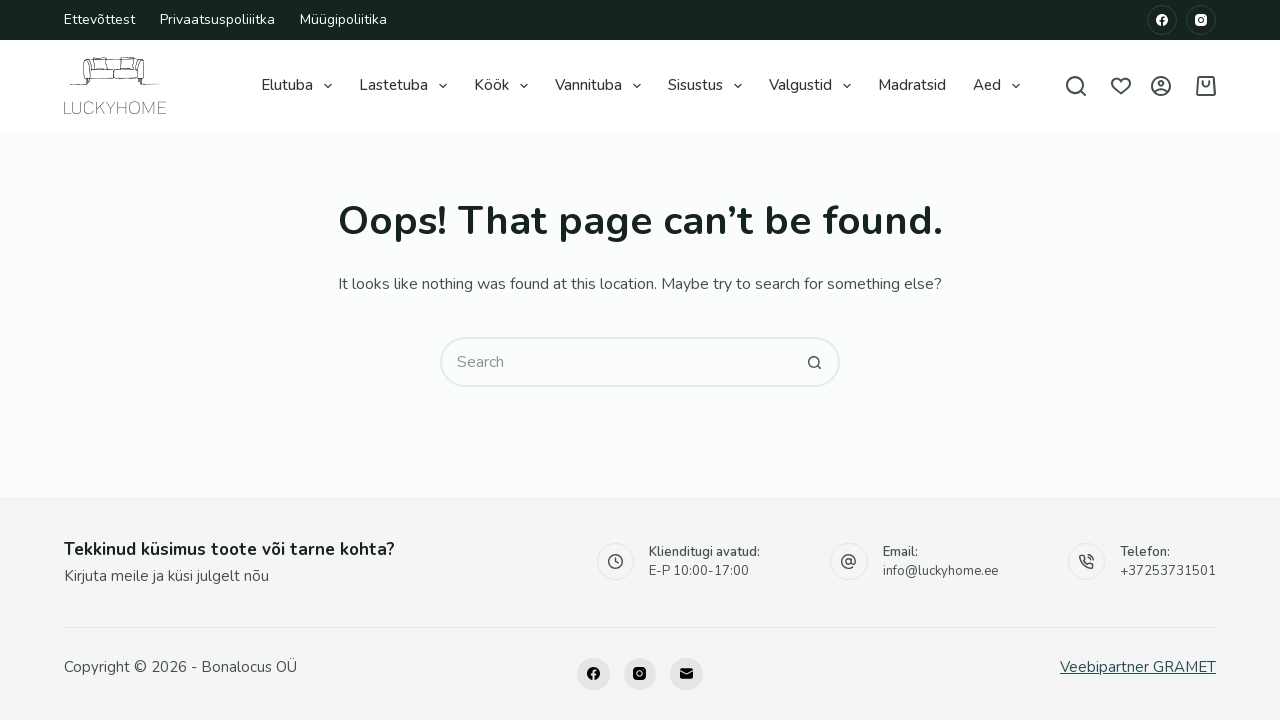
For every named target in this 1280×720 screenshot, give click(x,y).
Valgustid (812, 86)
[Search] (1076, 86)
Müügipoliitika (343, 19)
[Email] (686, 674)
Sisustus (707, 86)
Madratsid (912, 85)
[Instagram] (1201, 20)
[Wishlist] (1121, 86)
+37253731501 (1168, 571)
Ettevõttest (99, 19)
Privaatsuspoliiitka (217, 19)
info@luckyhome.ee (940, 571)
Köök (503, 86)
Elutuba (299, 86)
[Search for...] (615, 362)
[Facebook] (1162, 20)
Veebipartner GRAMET (1138, 667)
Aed (999, 86)
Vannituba (600, 86)
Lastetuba (405, 86)
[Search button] (815, 362)
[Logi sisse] (1161, 86)
